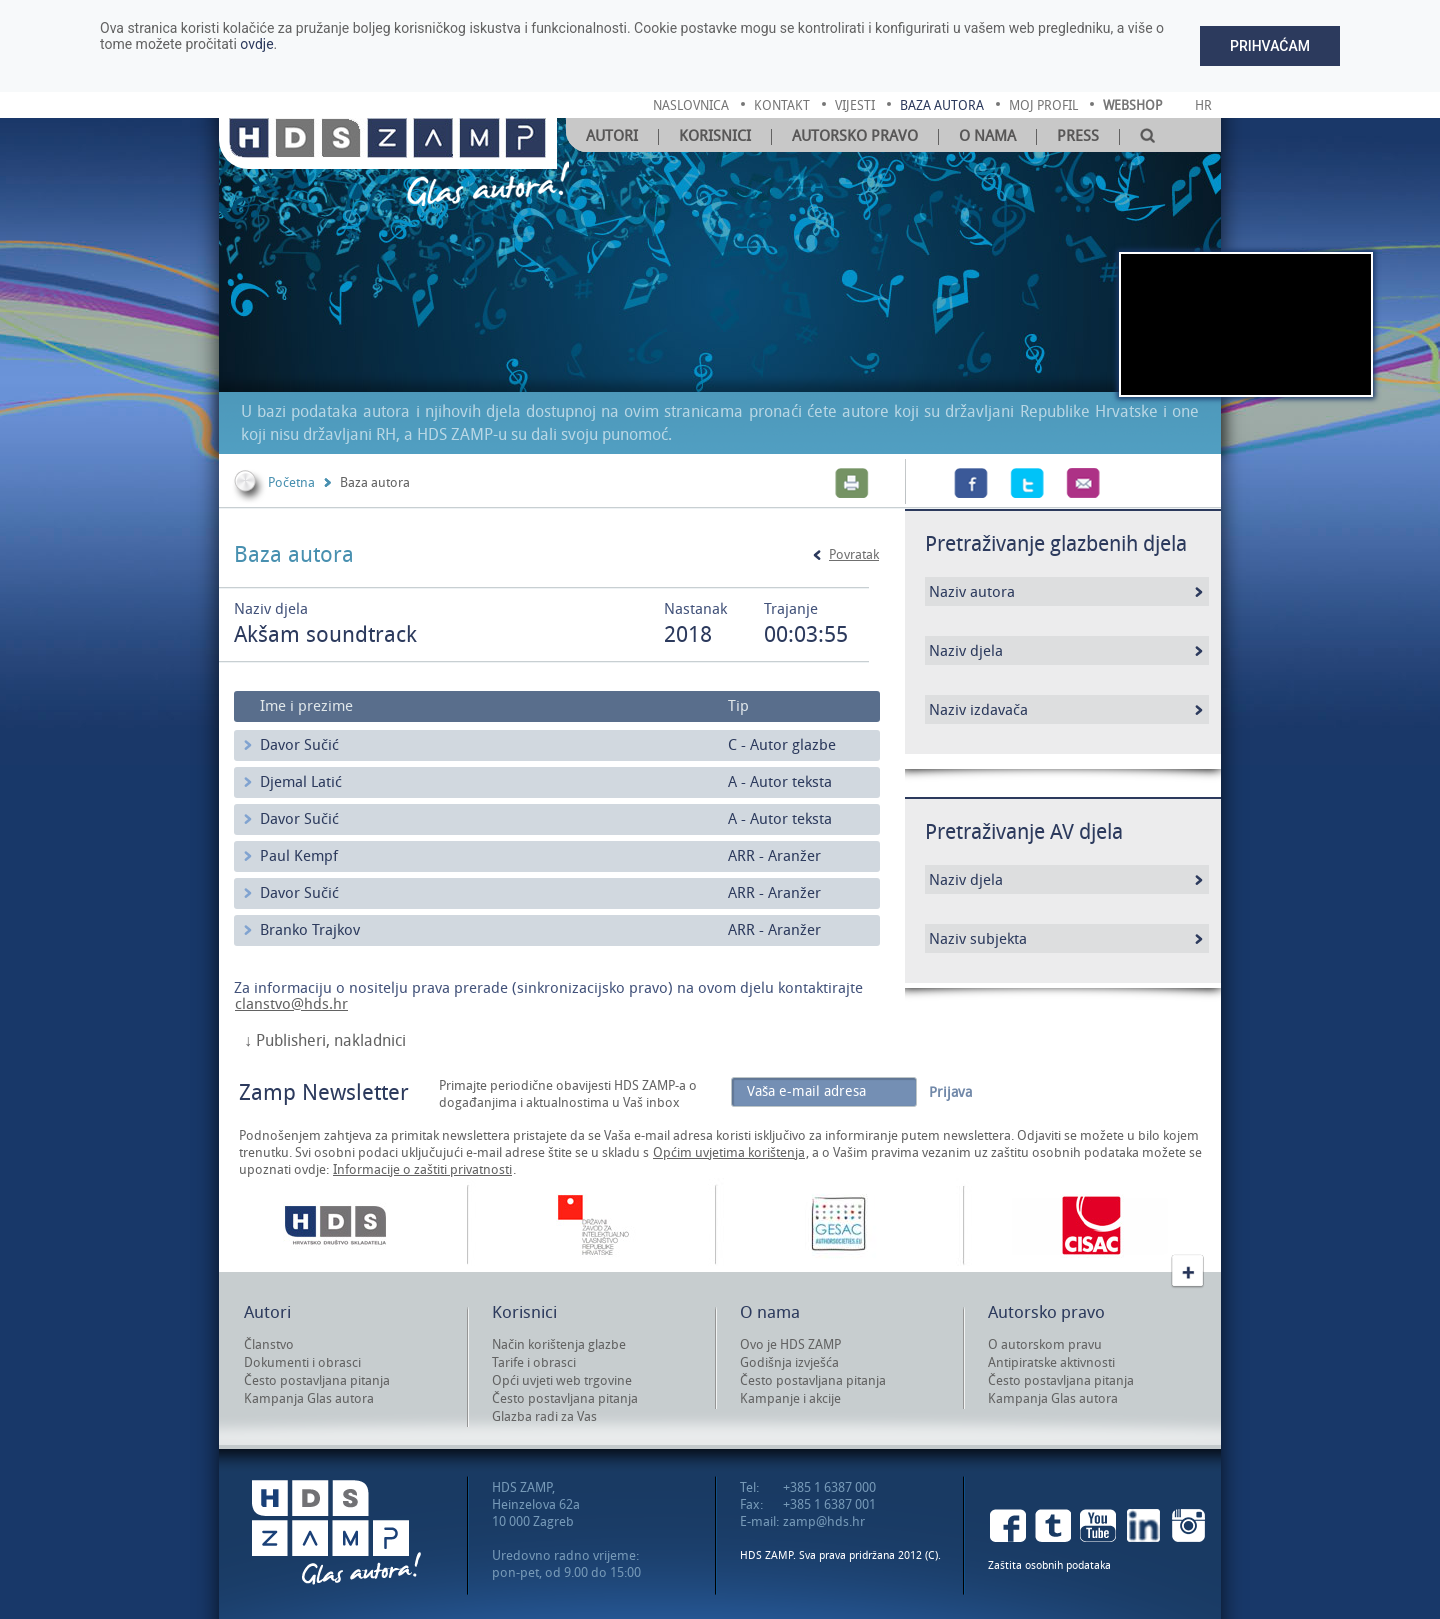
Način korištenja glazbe (559, 1344)
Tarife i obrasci (534, 1362)
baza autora (942, 105)
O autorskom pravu (1045, 1344)
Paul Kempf (299, 856)
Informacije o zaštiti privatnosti (422, 1169)
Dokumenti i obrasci (302, 1362)
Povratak (854, 554)
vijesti (855, 105)
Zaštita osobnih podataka (1049, 1565)
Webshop (1132, 105)
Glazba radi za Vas (544, 1416)
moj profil (1043, 105)
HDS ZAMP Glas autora (336, 1532)
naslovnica (691, 105)
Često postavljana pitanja (317, 1380)
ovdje (256, 44)
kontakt (782, 105)
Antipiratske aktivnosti (1051, 1362)
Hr (1203, 105)
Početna (291, 482)
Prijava (950, 1092)
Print (852, 483)
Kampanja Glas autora (309, 1398)
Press (1078, 136)
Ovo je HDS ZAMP (790, 1344)
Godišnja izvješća (789, 1362)
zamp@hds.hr (824, 1521)
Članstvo (269, 1344)
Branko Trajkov (310, 930)
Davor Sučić (299, 745)
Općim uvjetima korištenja (729, 1152)
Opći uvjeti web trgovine (562, 1380)
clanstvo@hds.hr (291, 1004)
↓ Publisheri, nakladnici (325, 1041)
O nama (987, 136)
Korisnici (715, 136)
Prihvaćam (1270, 46)
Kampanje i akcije (790, 1398)
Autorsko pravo (855, 136)
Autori (612, 136)
